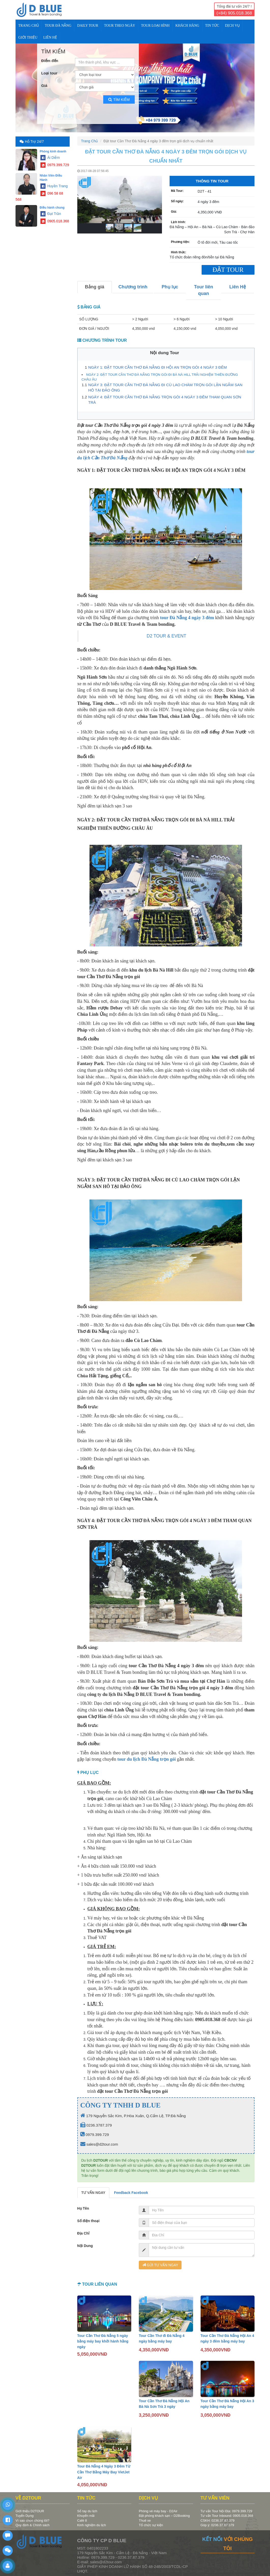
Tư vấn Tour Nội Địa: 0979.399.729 (226, 2511)
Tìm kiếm (119, 99)
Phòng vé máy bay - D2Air (158, 2511)
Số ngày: (177, 201)
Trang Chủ (28, 25)
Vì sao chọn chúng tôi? (32, 2520)
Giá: (174, 211)
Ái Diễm (50, 157)
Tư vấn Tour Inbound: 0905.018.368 (227, 2516)
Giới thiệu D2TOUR (30, 2511)
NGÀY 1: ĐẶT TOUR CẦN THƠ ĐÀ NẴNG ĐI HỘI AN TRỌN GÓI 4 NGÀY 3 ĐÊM (157, 367)
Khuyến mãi (86, 2516)
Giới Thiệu (27, 37)
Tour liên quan (203, 290)
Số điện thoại (88, 2221)
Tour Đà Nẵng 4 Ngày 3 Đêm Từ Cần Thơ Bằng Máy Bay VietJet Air (103, 2472)
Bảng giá (94, 286)
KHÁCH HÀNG (187, 25)
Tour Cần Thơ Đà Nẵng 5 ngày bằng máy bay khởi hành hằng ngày (103, 2341)
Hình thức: (178, 252)
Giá (44, 85)
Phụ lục (170, 286)
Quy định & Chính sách (33, 2525)
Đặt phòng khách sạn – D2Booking (164, 2516)
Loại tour (49, 73)
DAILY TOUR (87, 25)
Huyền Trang (54, 186)
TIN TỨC (212, 25)
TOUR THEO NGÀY (119, 25)
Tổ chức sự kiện (151, 2525)
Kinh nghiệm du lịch (91, 2525)
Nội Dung (85, 2246)
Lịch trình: (178, 222)
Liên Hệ (50, 37)
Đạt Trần (50, 214)
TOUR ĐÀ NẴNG (58, 25)
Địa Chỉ (83, 2233)
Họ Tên (83, 2208)
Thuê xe (145, 2520)
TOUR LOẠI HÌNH (155, 25)
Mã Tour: (177, 191)
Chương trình (132, 286)
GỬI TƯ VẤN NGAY (160, 2265)
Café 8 (82, 2520)
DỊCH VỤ (232, 25)
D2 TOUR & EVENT (166, 635)
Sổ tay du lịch (87, 2511)
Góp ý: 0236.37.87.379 (217, 2525)
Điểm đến (49, 60)
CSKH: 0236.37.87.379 (218, 2520)
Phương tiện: (180, 242)
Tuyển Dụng (25, 2516)
